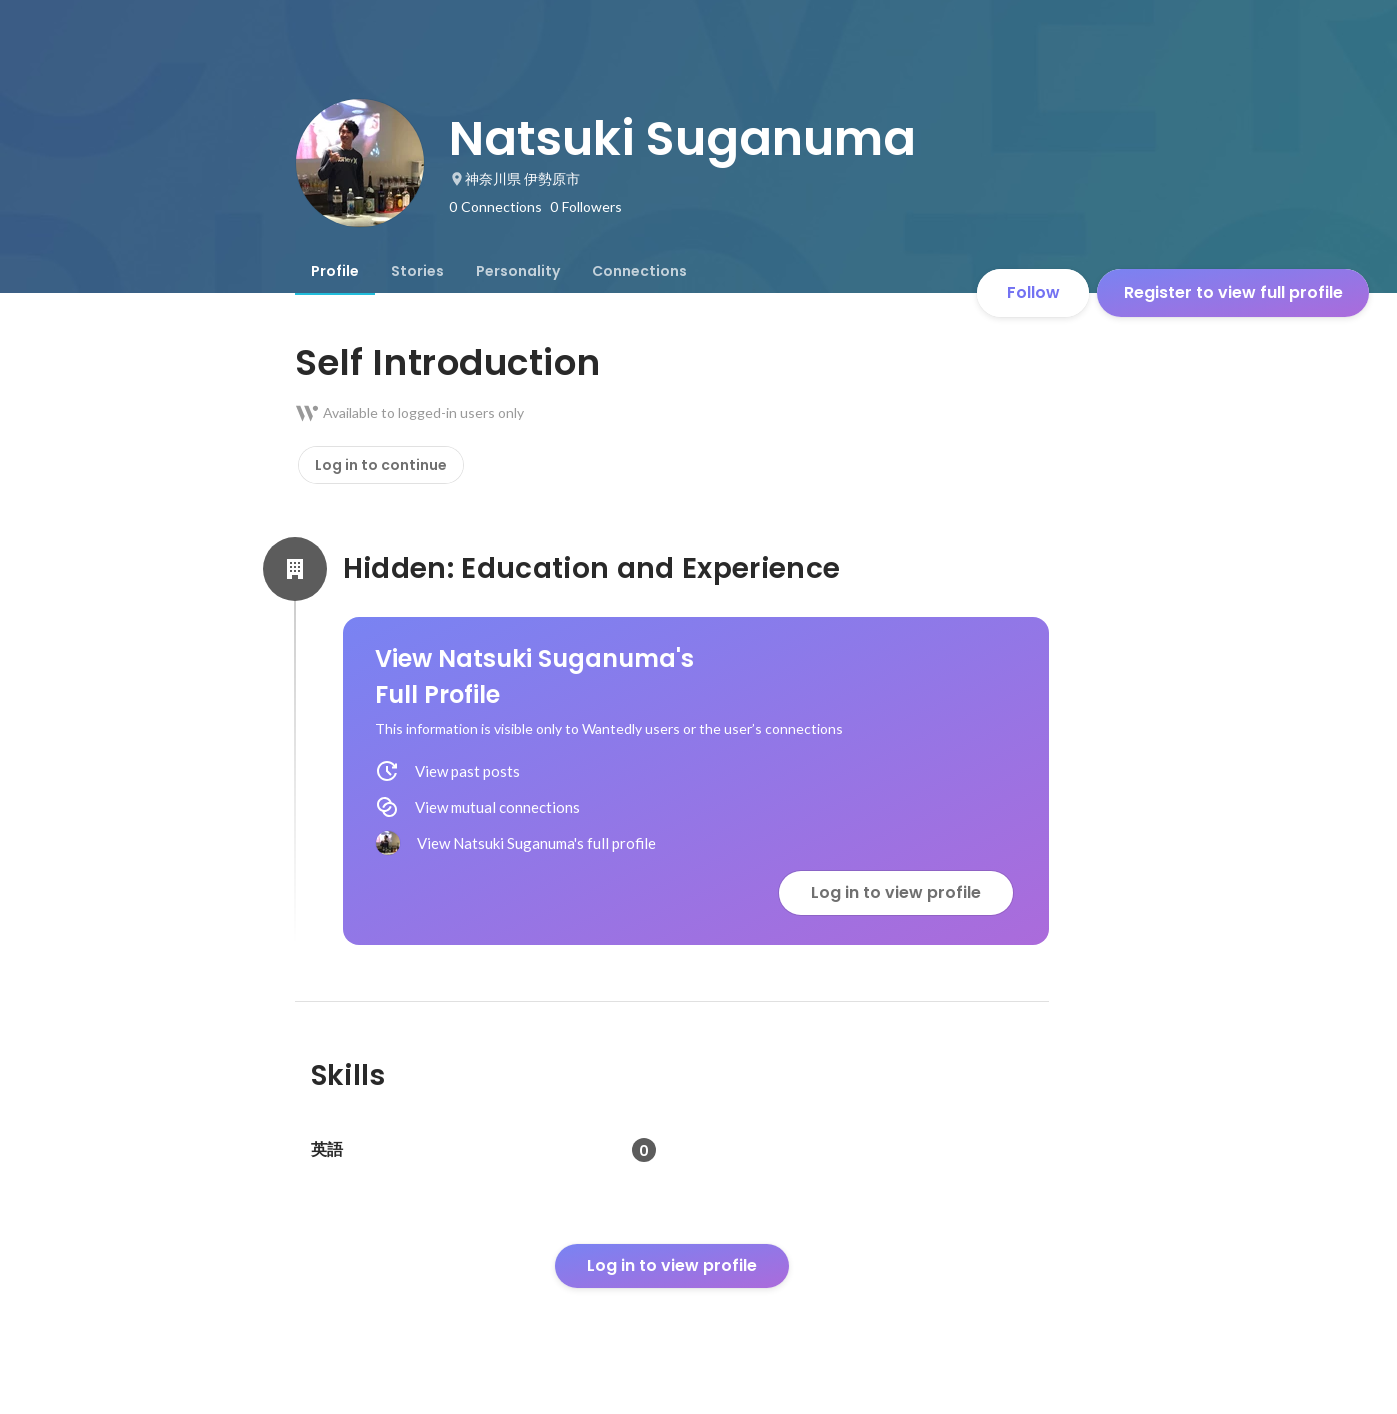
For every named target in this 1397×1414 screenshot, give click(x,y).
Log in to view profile (896, 892)
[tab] (335, 271)
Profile (335, 271)
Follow (1033, 292)
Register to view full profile (1233, 292)
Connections (639, 271)
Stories (417, 271)
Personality (518, 271)
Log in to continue (381, 465)
